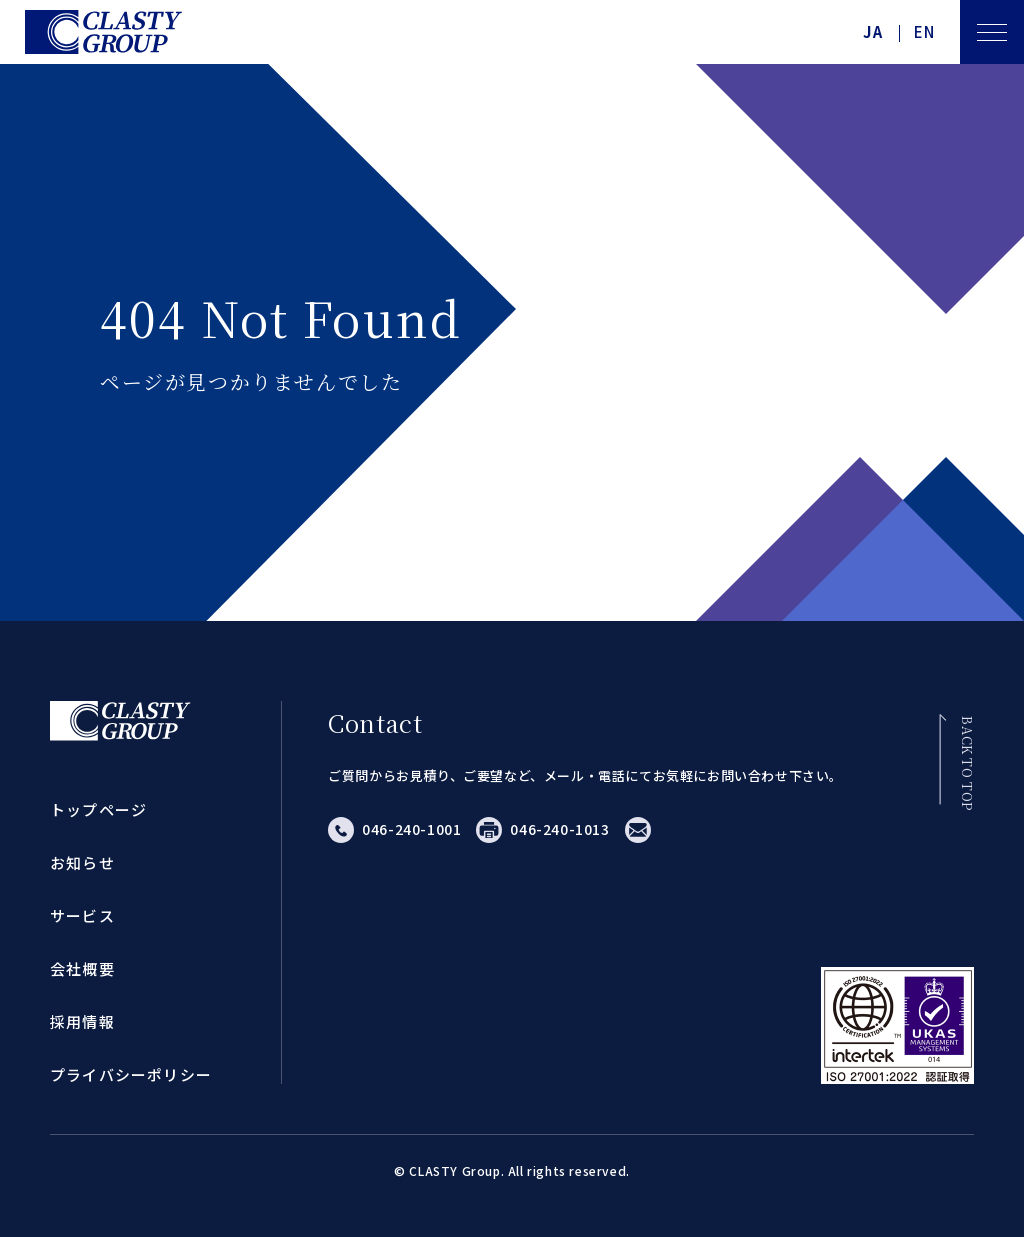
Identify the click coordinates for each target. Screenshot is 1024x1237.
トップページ (98, 809)
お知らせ (82, 862)
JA (873, 32)
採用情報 (82, 1021)
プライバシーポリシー (131, 1074)
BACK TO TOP (966, 763)
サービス (82, 915)
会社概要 (82, 968)
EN (924, 32)
